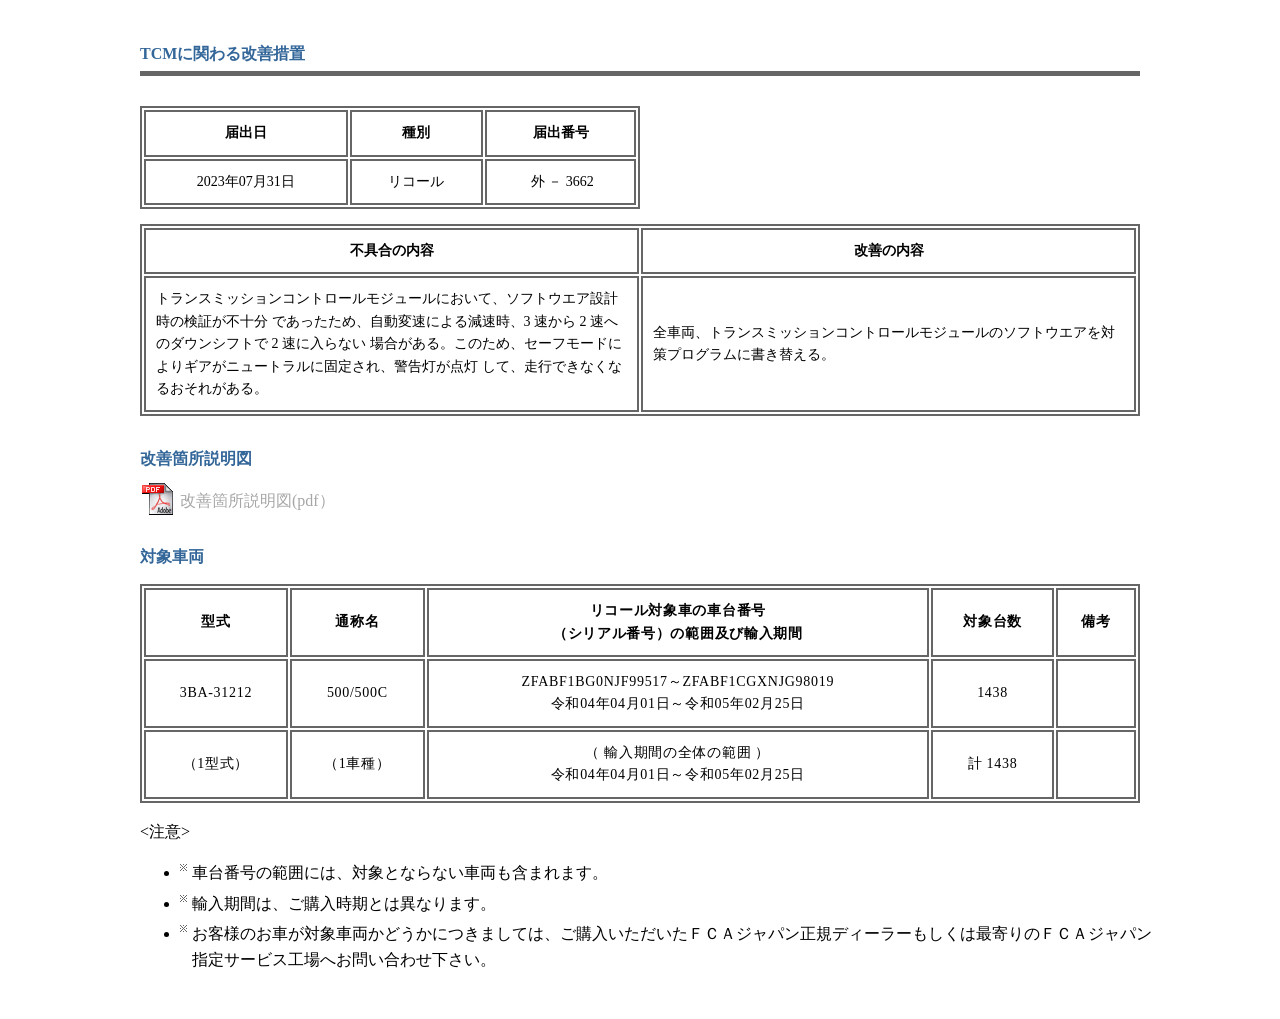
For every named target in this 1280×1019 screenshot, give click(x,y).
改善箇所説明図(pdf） (257, 500)
